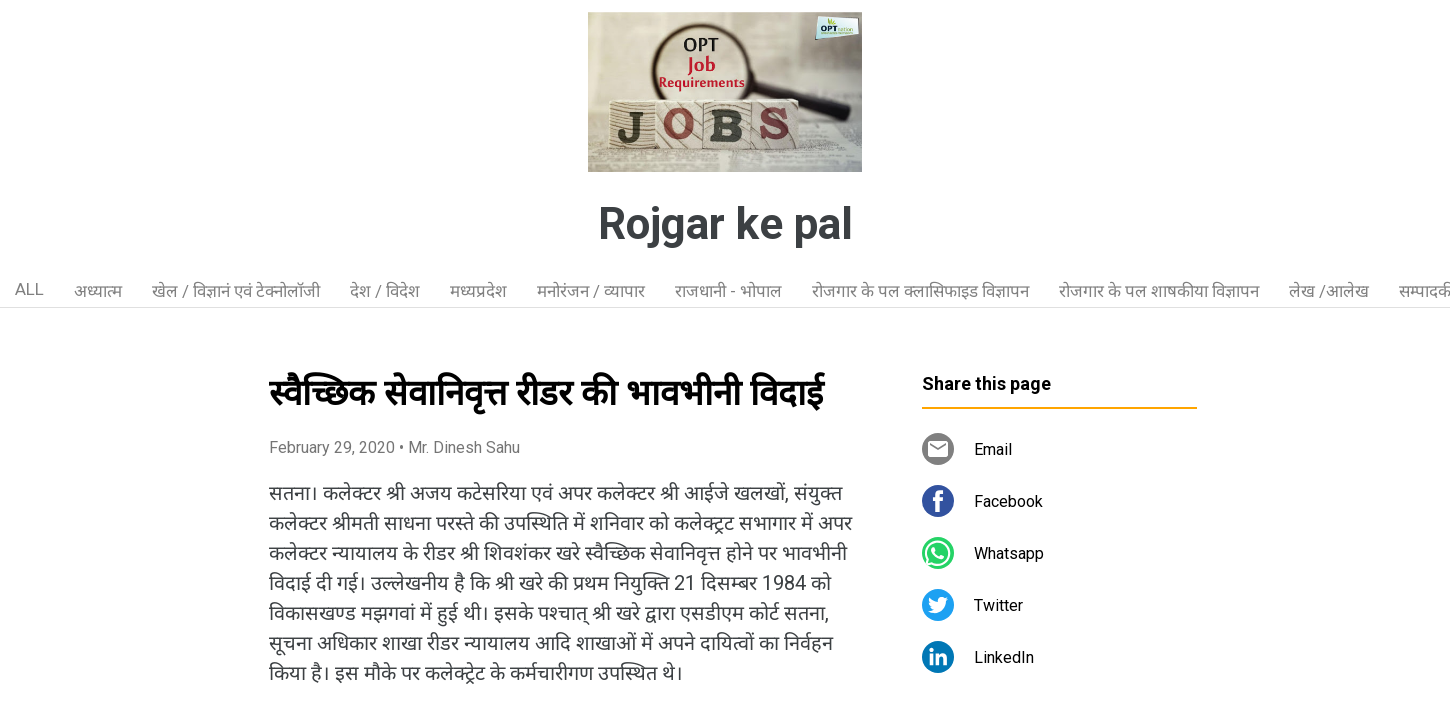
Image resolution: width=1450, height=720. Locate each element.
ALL (29, 289)
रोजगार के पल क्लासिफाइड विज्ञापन (920, 291)
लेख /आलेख (1329, 291)
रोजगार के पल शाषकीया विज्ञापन (1159, 291)
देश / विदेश (385, 291)
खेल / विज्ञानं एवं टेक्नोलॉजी (236, 291)
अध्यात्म (98, 291)
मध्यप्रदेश (478, 291)
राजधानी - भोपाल (728, 291)
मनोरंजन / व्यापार (591, 291)
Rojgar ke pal (725, 224)
